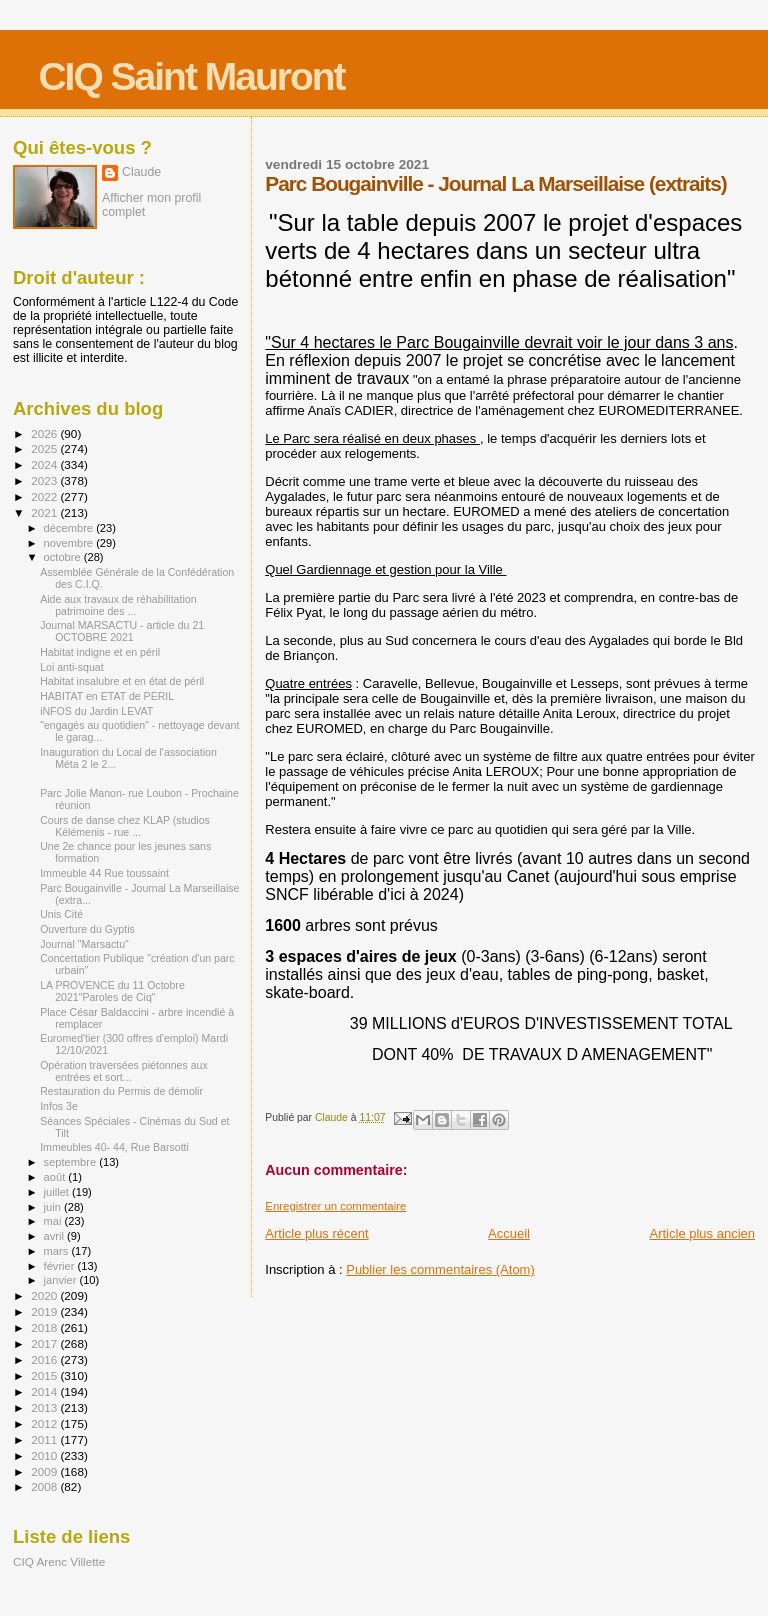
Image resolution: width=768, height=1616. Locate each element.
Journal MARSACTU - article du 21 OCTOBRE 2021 (122, 631)
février (61, 1266)
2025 (45, 448)
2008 (45, 1486)
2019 (45, 1311)
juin (54, 1207)
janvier (62, 1280)
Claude (141, 172)
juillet (58, 1192)
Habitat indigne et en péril (100, 652)
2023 (45, 480)
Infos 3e (59, 1106)
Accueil (509, 1233)
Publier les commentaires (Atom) (440, 1269)
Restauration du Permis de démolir (121, 1091)
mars (58, 1251)
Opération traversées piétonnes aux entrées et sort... (124, 1071)
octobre (64, 557)
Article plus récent (316, 1233)
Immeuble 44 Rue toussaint (104, 873)
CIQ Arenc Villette (59, 1561)
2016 (45, 1359)
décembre (70, 528)
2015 (45, 1375)
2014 (45, 1391)
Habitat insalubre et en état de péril (122, 681)
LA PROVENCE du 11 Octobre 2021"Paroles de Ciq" (112, 991)
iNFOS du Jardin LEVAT (96, 711)
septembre (72, 1162)
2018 (45, 1327)
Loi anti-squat (72, 667)
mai (54, 1221)
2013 (45, 1407)
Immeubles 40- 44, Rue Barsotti (114, 1147)
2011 (45, 1439)
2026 (45, 433)
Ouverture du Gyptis (87, 929)
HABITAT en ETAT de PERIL (107, 696)
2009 (45, 1471)
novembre (70, 543)
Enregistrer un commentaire (335, 1206)
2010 (45, 1455)
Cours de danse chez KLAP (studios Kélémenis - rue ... (125, 826)
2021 (45, 512)
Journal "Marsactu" (84, 944)
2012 (45, 1423)
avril (56, 1236)
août (56, 1177)
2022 (45, 496)
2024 (45, 464)
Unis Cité (61, 914)
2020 (45, 1295)
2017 (45, 1343)
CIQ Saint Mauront (191, 76)
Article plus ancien (703, 1233)
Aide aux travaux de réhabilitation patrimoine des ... (118, 605)
